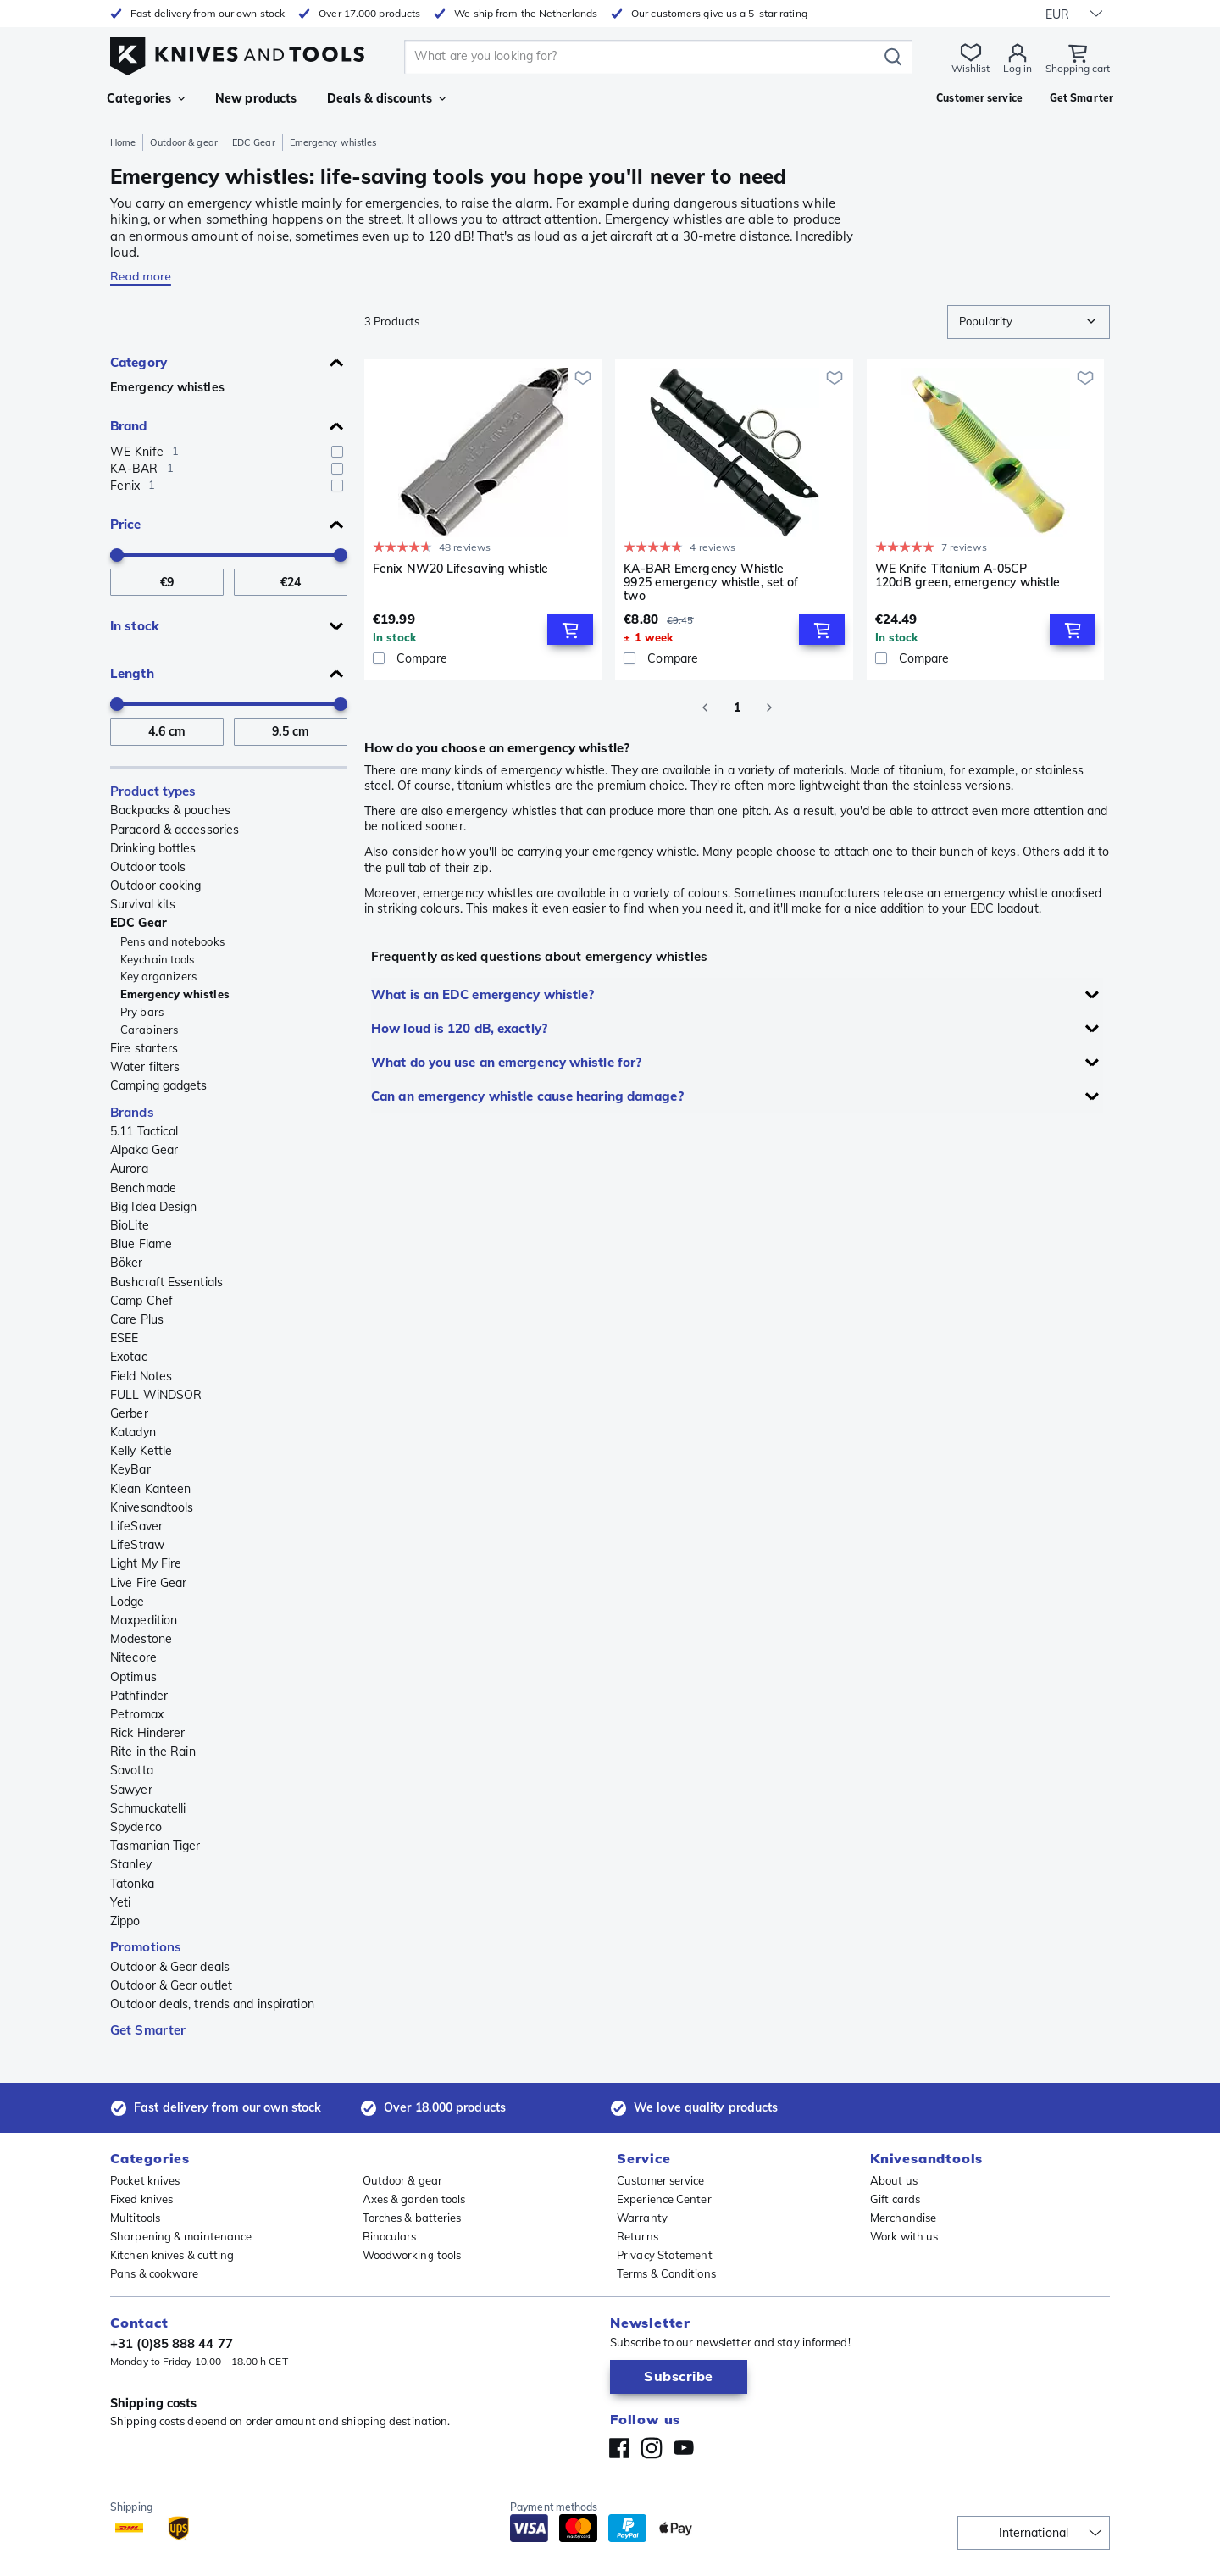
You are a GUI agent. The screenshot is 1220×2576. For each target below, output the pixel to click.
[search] (644, 57)
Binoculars (390, 2236)
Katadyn (133, 1432)
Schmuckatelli (148, 1808)
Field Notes (141, 1376)
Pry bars (142, 1012)
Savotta (131, 1770)
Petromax (137, 1714)
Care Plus (137, 1319)
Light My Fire (145, 1563)
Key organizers (158, 976)
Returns (637, 2236)
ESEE (124, 1338)
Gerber (129, 1413)
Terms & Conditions (666, 2273)
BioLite (129, 1225)
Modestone (141, 1638)
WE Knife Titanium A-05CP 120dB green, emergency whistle (967, 576)
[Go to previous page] (704, 707)
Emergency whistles (167, 387)
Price (125, 524)
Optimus (133, 1677)
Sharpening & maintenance (181, 2236)
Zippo (125, 1921)
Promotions (145, 1947)
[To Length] (291, 732)
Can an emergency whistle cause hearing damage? (527, 1096)
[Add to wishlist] (583, 378)
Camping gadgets (159, 1085)
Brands (132, 1112)
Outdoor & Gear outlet (171, 1985)
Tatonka (132, 1883)
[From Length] (167, 732)
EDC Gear (253, 142)
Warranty (642, 2217)
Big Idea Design (153, 1206)
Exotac (128, 1356)
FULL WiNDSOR (156, 1394)
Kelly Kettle (141, 1450)
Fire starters (144, 1048)
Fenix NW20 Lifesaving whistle (460, 569)
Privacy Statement (665, 2255)
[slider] (117, 555)
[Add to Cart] (570, 629)
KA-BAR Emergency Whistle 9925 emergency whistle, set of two (711, 582)
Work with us (904, 2236)
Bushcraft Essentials (166, 1282)
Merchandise (903, 2217)
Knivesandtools (151, 1507)
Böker (126, 1262)
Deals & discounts (386, 98)
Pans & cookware (154, 2273)
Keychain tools (157, 959)
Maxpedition (143, 1620)
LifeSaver (136, 1526)
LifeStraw (137, 1544)
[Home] (237, 52)
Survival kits (142, 904)
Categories (146, 98)
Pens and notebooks (172, 941)
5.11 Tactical (144, 1131)
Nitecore (133, 1657)
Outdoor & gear (183, 142)
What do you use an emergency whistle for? (506, 1062)
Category (138, 362)
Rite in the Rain (153, 1751)
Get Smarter (148, 2030)
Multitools (135, 2217)
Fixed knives (141, 2199)
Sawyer (131, 1789)
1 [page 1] (737, 707)
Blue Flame (141, 1244)
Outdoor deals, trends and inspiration (212, 2004)
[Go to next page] (769, 707)
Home (123, 142)
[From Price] (167, 582)
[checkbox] (337, 452)
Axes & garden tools (414, 2199)
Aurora (129, 1168)
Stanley (131, 1864)
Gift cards (895, 2199)
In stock (134, 626)
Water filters (145, 1066)
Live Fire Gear (148, 1583)
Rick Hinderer (147, 1732)
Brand (128, 426)
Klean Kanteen (150, 1488)
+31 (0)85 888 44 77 (171, 2343)
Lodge (127, 1601)
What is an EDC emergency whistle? (482, 994)
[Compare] (483, 658)
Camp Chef (141, 1300)
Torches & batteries (412, 2217)
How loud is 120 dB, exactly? (459, 1028)
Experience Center (664, 2199)
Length (132, 673)
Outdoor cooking (156, 885)
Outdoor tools (148, 866)
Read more (140, 276)
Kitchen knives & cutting (172, 2255)
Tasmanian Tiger (155, 1845)
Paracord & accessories (174, 829)
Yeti (120, 1902)
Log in (1017, 68)
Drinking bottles (153, 848)
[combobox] (1028, 322)
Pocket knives (145, 2180)
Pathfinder (139, 1695)
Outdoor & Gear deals (170, 1966)
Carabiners (149, 1029)
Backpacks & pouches (170, 810)
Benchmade (143, 1188)
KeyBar (130, 1469)
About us (894, 2180)
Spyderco (136, 1827)
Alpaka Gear (144, 1150)
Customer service (661, 2180)
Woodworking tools (412, 2255)
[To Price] (291, 582)
